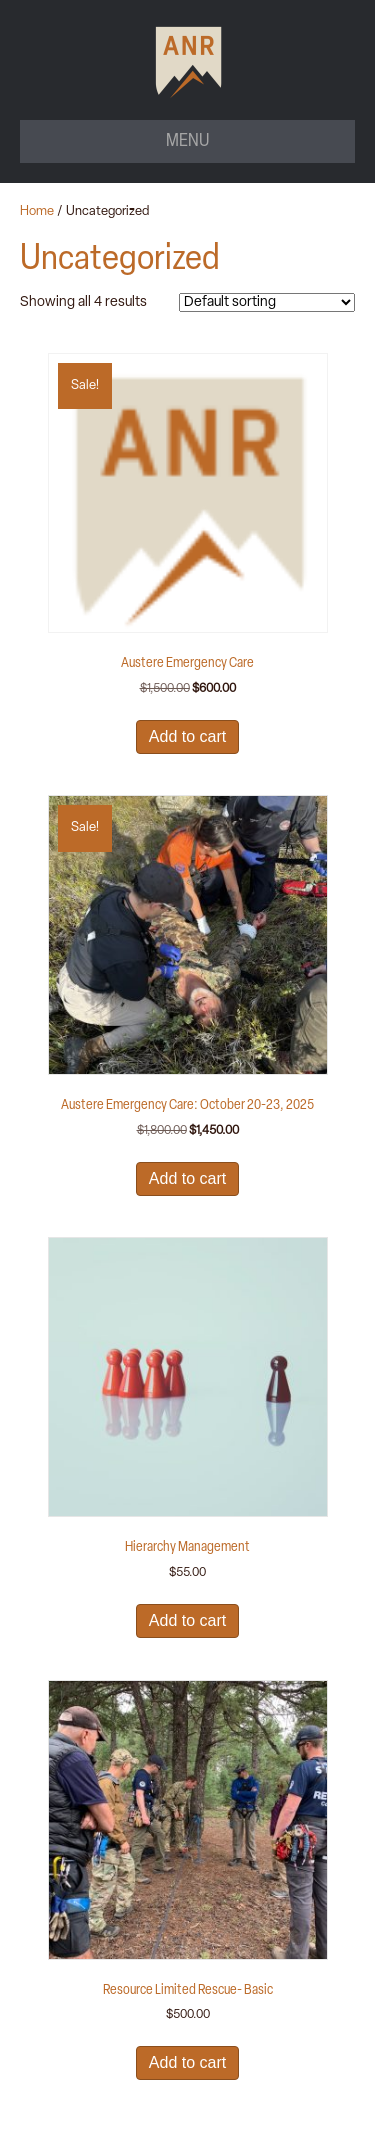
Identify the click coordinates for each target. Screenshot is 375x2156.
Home (37, 211)
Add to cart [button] (187, 736)
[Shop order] (267, 302)
